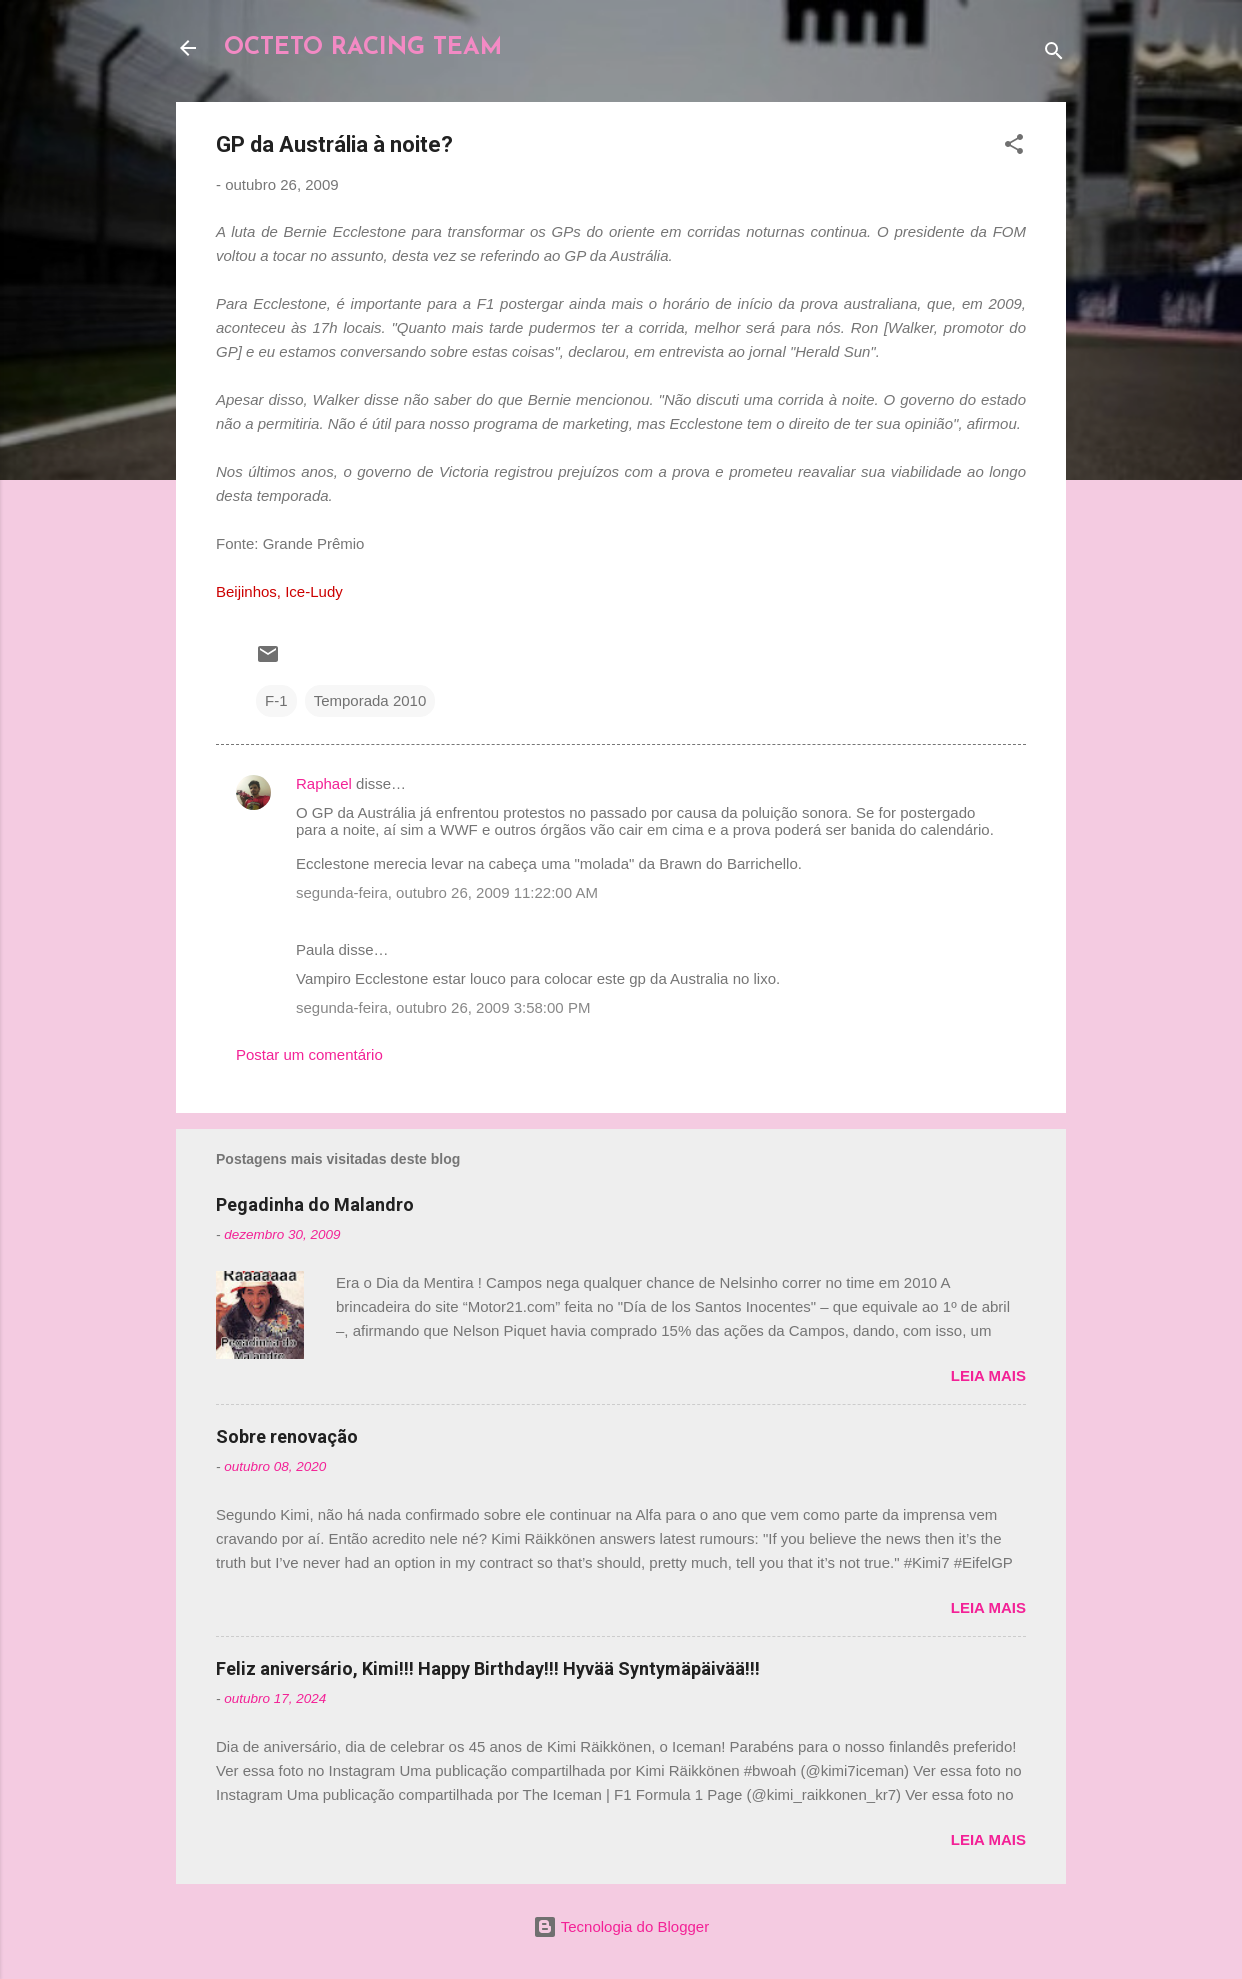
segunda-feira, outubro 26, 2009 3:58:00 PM (443, 1007)
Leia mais (988, 1375)
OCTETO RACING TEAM (363, 48)
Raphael (324, 783)
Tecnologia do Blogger (621, 1926)
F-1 (276, 700)
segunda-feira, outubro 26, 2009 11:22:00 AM (447, 892)
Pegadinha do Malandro (315, 1204)
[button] (1014, 147)
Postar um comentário (309, 1054)
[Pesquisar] (1054, 54)
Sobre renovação (287, 1436)
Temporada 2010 (370, 700)
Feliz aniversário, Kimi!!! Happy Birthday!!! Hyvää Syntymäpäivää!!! (488, 1668)
